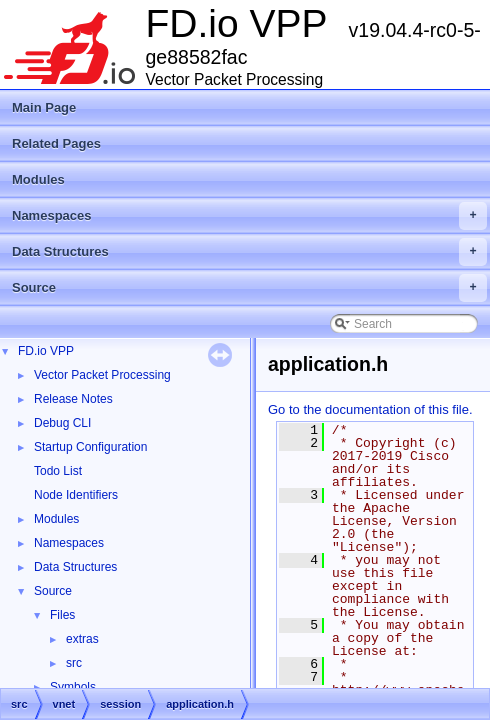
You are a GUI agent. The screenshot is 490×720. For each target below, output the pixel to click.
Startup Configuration (90, 447)
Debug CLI (62, 423)
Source (249, 288)
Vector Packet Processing (102, 375)
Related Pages (56, 143)
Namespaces (249, 216)
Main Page (44, 107)
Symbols (73, 687)
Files (62, 615)
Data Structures (249, 252)
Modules (38, 179)
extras (82, 639)
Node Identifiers (76, 495)
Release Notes (73, 399)
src (74, 663)
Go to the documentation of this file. (370, 409)
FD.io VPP (46, 351)
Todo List (58, 471)
